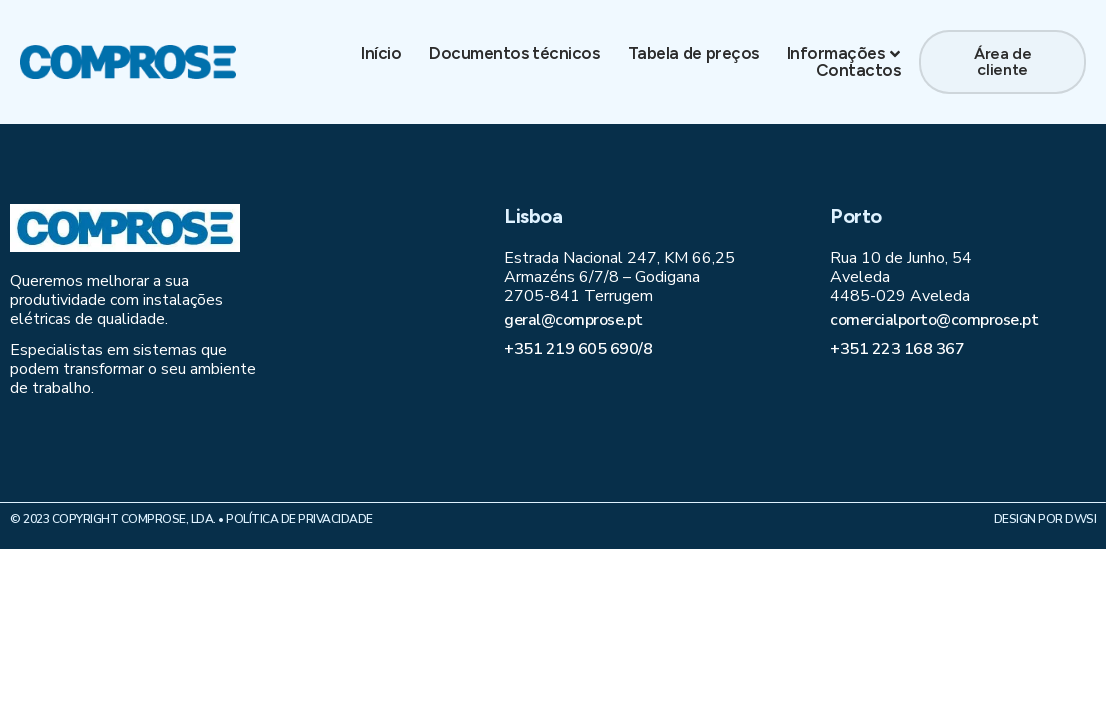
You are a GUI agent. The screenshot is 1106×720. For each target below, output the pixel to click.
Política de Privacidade (299, 519)
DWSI (1080, 519)
